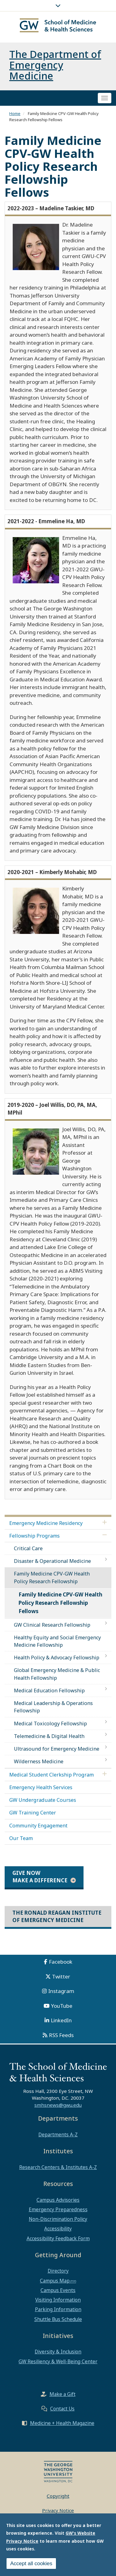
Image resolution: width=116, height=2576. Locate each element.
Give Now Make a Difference (39, 1876)
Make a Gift (62, 2394)
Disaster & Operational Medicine (52, 1561)
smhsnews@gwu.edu (58, 2105)
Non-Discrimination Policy (58, 2219)
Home (14, 113)
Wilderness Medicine (38, 1761)
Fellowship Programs (34, 1535)
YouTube (61, 2005)
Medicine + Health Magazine (62, 2423)
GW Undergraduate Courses (42, 1800)
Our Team (21, 1838)
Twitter (61, 1976)
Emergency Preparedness (58, 2209)
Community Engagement (38, 1825)
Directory (58, 2271)
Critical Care (28, 1548)
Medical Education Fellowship (49, 1690)
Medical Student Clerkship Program (51, 1774)
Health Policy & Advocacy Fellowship (56, 1657)
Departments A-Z (58, 2134)
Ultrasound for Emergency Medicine (56, 1748)
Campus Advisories (58, 2200)
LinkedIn (61, 2020)
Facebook (60, 1961)
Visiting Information (58, 2300)
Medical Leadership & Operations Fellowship (53, 1707)
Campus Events (58, 2290)
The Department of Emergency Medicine (55, 64)
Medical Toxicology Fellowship (50, 1723)
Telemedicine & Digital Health (49, 1736)
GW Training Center (32, 1812)
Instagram (61, 1991)
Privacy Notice (58, 2510)
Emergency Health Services (40, 1787)
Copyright (58, 2496)
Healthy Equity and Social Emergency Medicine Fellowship (57, 1641)
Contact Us (62, 2408)
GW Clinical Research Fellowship (52, 1624)
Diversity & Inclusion (58, 2351)
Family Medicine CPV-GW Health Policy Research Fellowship (52, 1577)
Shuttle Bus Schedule (58, 2319)
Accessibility (58, 2228)
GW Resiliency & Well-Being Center (58, 2361)
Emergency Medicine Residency (46, 1523)
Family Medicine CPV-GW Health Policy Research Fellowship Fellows (60, 1603)
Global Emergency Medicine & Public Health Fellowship (57, 1674)
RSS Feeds (61, 2035)
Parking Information (58, 2309)
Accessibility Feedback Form (58, 2238)
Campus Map (55, 2281)
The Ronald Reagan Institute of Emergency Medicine (56, 1916)
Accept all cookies (31, 2565)
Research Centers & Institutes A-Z (58, 2167)
